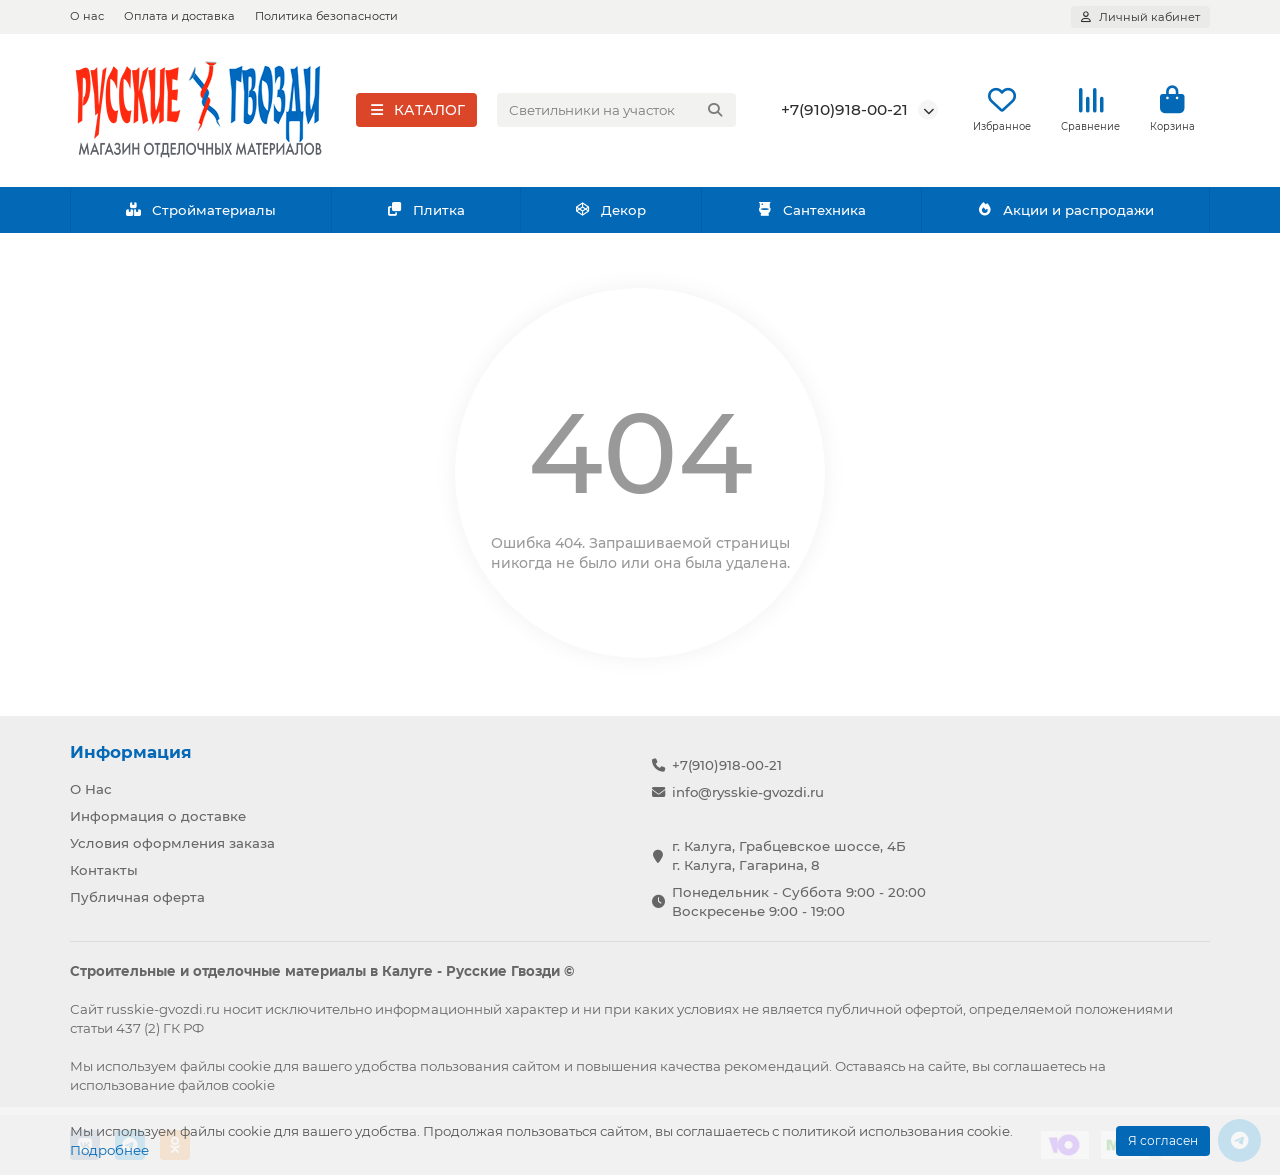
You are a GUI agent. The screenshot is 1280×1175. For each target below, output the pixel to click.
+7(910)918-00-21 (844, 111)
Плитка (425, 213)
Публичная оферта (137, 897)
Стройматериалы (200, 213)
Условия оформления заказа (172, 843)
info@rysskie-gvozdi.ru (748, 792)
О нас (87, 16)
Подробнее (109, 1150)
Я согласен (1163, 1140)
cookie (249, 1066)
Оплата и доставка (179, 16)
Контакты (104, 870)
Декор (611, 213)
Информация (131, 752)
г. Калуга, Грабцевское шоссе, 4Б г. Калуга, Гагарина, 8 (789, 855)
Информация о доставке (158, 816)
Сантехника (811, 213)
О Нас (91, 789)
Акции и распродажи (1065, 213)
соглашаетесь (1039, 1066)
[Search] (617, 112)
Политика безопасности (326, 16)
